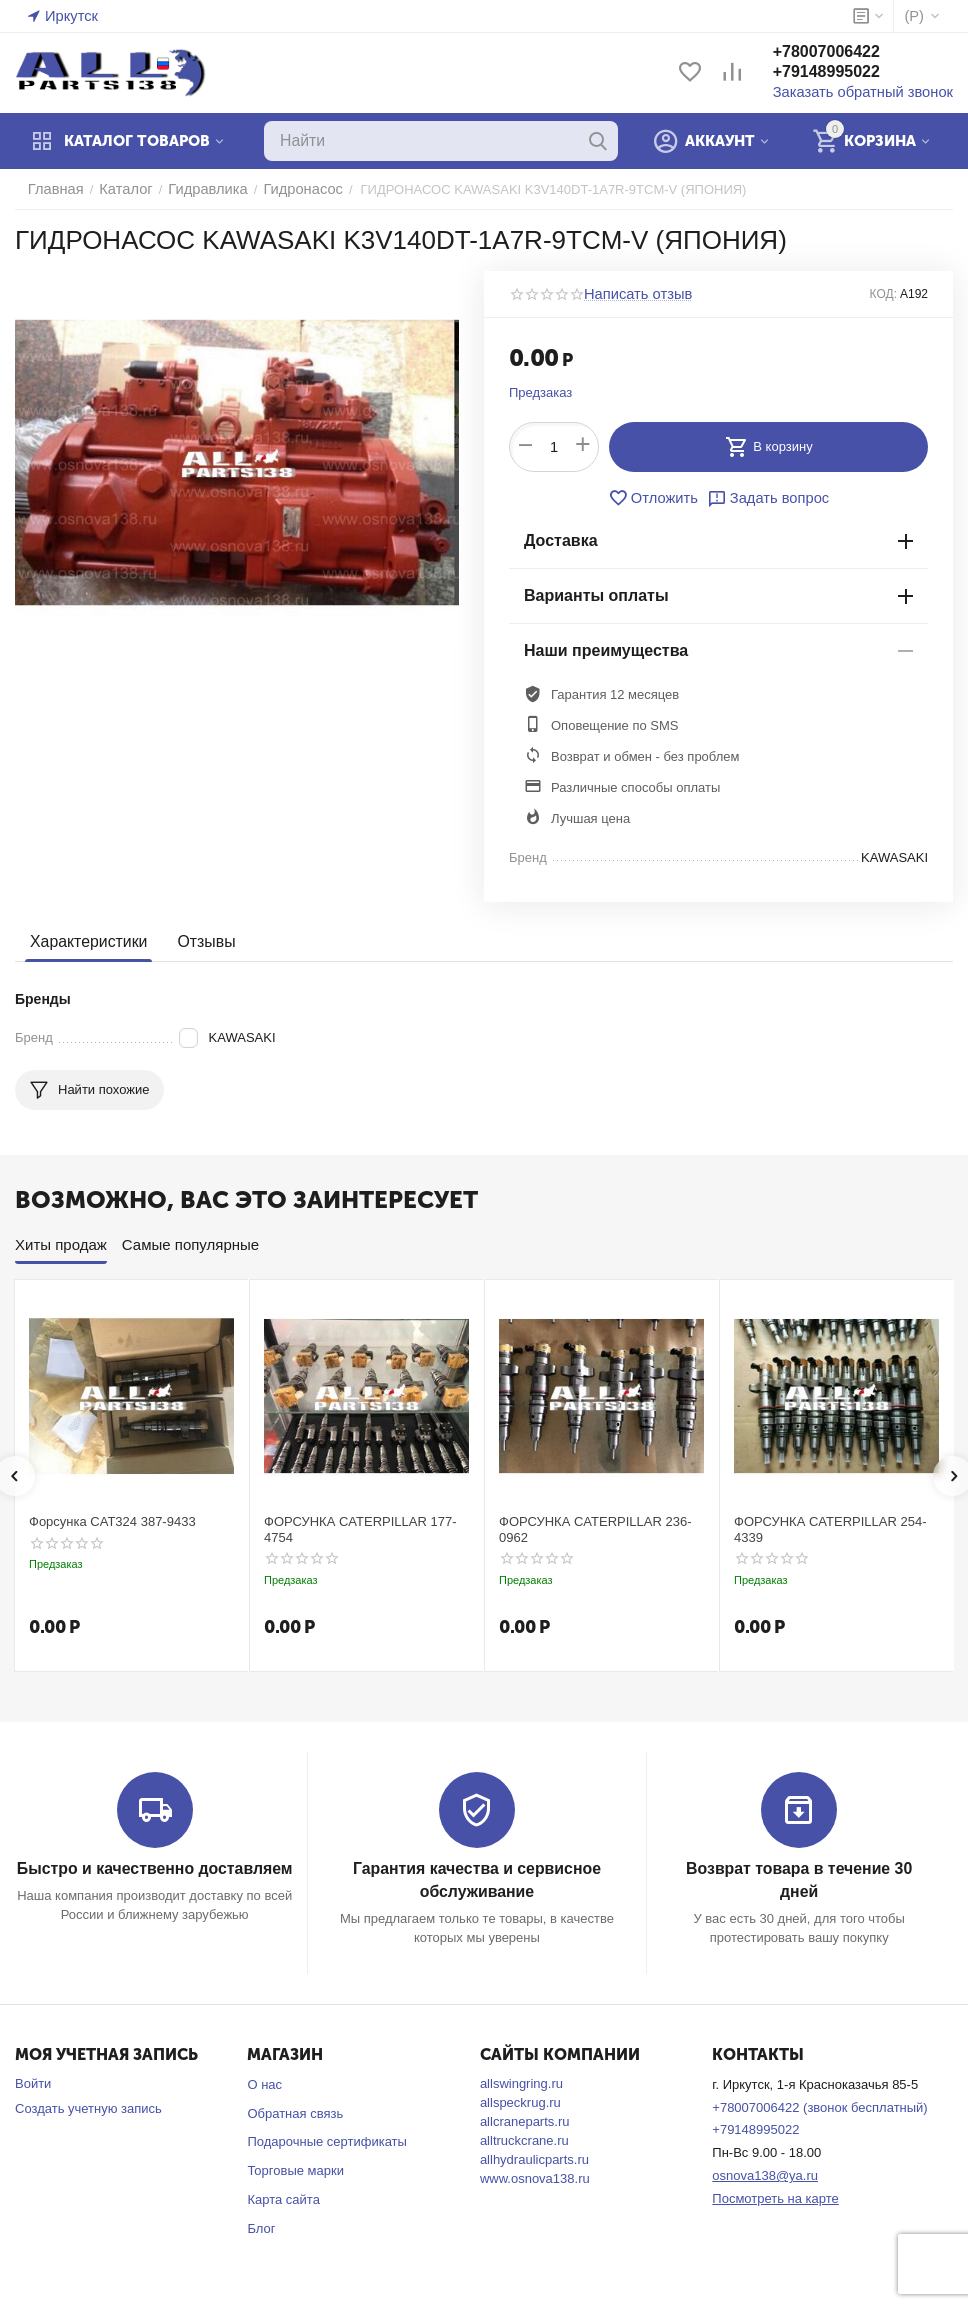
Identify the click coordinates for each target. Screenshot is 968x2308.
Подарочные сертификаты (326, 2139)
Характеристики (85, 941)
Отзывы (198, 941)
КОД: (883, 294)
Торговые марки (295, 2168)
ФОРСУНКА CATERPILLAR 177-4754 (360, 1529)
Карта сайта (283, 2197)
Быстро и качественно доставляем (154, 1868)
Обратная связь (295, 2110)
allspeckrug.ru (520, 2099)
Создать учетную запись (88, 2105)
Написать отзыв (632, 294)
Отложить (658, 498)
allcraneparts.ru (525, 2118)
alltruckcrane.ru (524, 2137)
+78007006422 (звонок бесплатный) (819, 2104)
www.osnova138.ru (535, 2175)
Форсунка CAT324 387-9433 (112, 1521)
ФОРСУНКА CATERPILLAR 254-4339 (830, 1529)
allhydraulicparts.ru (534, 2156)
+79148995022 (846, 73)
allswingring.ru (521, 2080)
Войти (33, 2080)
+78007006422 (846, 53)
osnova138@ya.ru (765, 2173)
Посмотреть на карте (775, 2195)
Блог (261, 2225)
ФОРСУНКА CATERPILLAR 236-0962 (595, 1529)
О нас (264, 2081)
